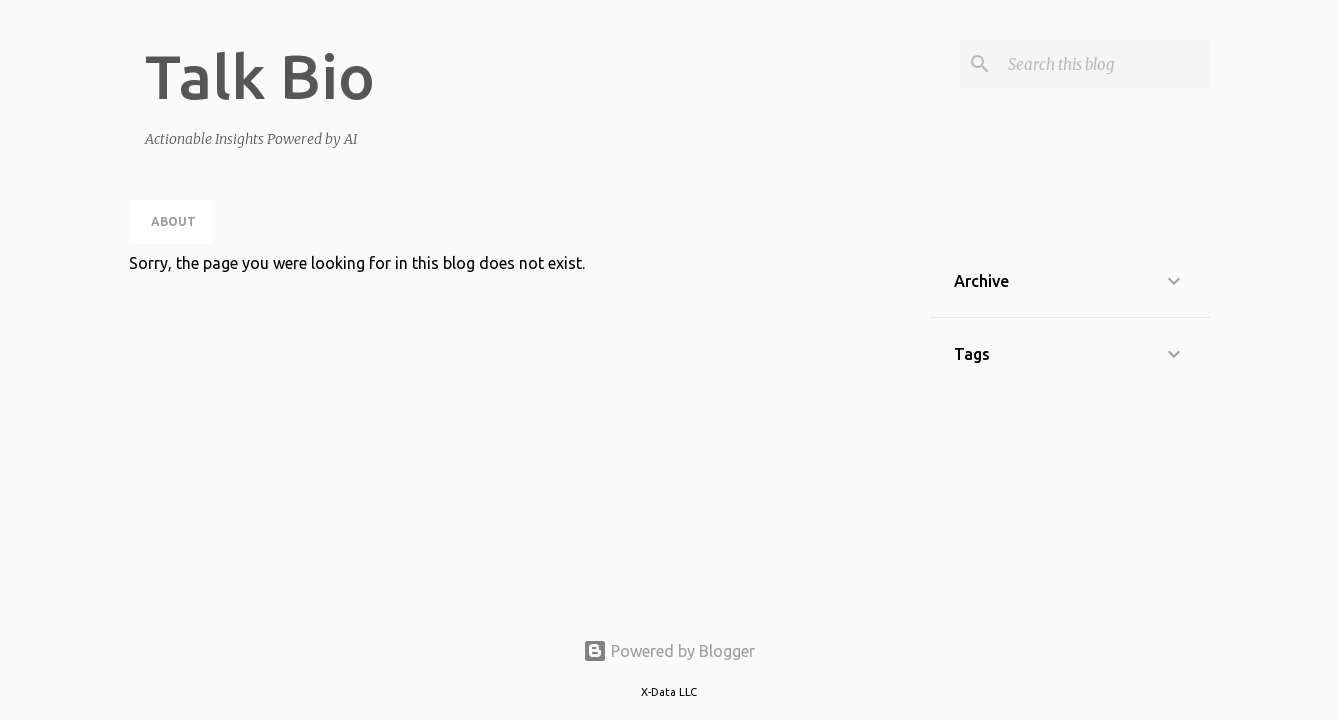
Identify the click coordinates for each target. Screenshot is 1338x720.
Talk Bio (260, 76)
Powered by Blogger (669, 651)
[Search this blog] (1105, 64)
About (173, 221)
